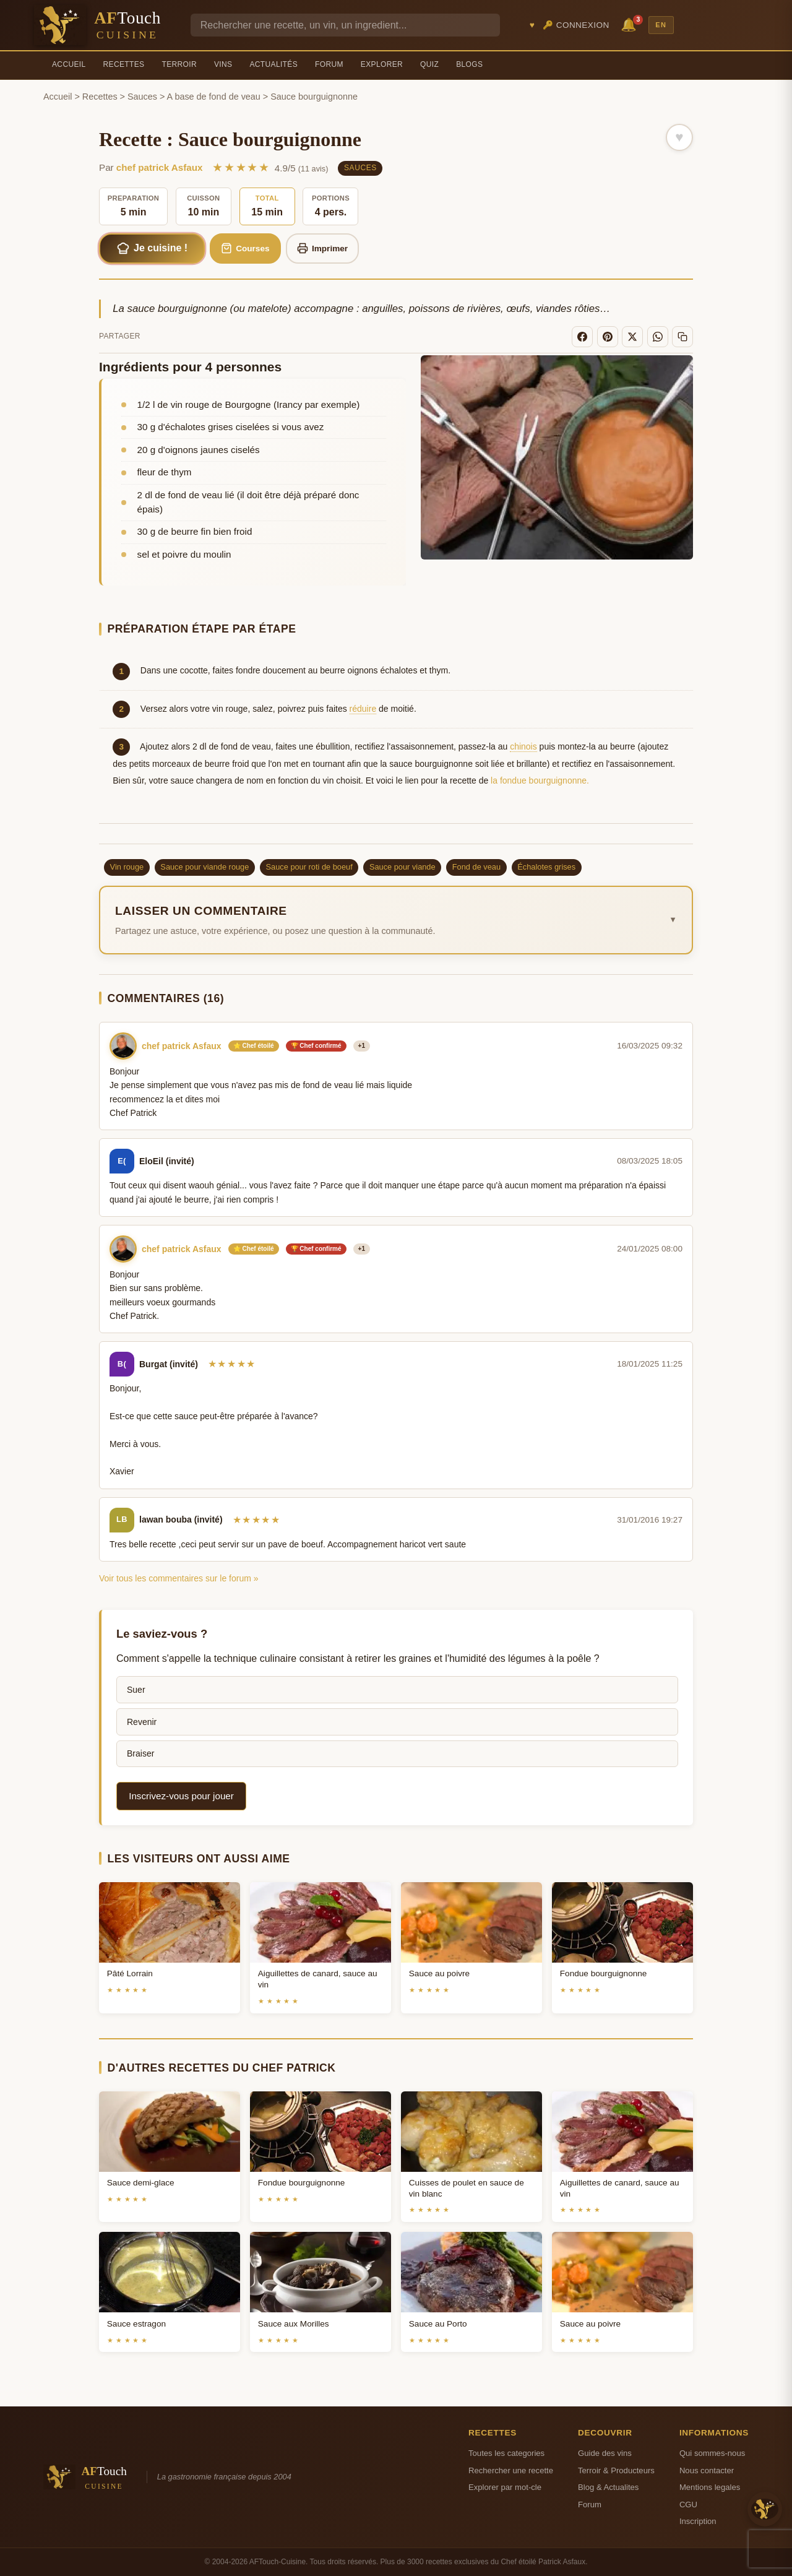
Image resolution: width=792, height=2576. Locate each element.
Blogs (469, 64)
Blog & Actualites (608, 2487)
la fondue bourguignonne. (540, 780)
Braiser (140, 1753)
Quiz (429, 64)
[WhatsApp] (657, 336)
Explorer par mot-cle (504, 2487)
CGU (688, 2504)
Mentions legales (709, 2487)
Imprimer (322, 248)
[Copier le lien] (682, 336)
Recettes (124, 64)
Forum (329, 64)
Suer (136, 1690)
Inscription (698, 2521)
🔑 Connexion (576, 25)
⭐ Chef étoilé (253, 1045)
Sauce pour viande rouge (204, 866)
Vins (223, 64)
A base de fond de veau (213, 97)
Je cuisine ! (152, 248)
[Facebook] (582, 336)
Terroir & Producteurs (616, 2470)
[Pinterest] (607, 336)
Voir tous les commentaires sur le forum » (179, 1578)
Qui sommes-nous (712, 2453)
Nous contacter (706, 2470)
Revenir (142, 1722)
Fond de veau (476, 866)
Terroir (179, 64)
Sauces (142, 97)
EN (660, 24)
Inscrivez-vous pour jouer (181, 1796)
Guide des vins (605, 2453)
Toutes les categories (506, 2453)
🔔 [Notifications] (630, 24)
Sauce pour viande (402, 866)
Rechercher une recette (510, 2470)
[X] (632, 336)
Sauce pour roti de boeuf (309, 866)
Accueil (69, 64)
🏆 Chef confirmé (316, 1045)
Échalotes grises (546, 866)
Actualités (273, 64)
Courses (245, 248)
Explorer (382, 64)
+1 (361, 1045)
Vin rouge (127, 866)
